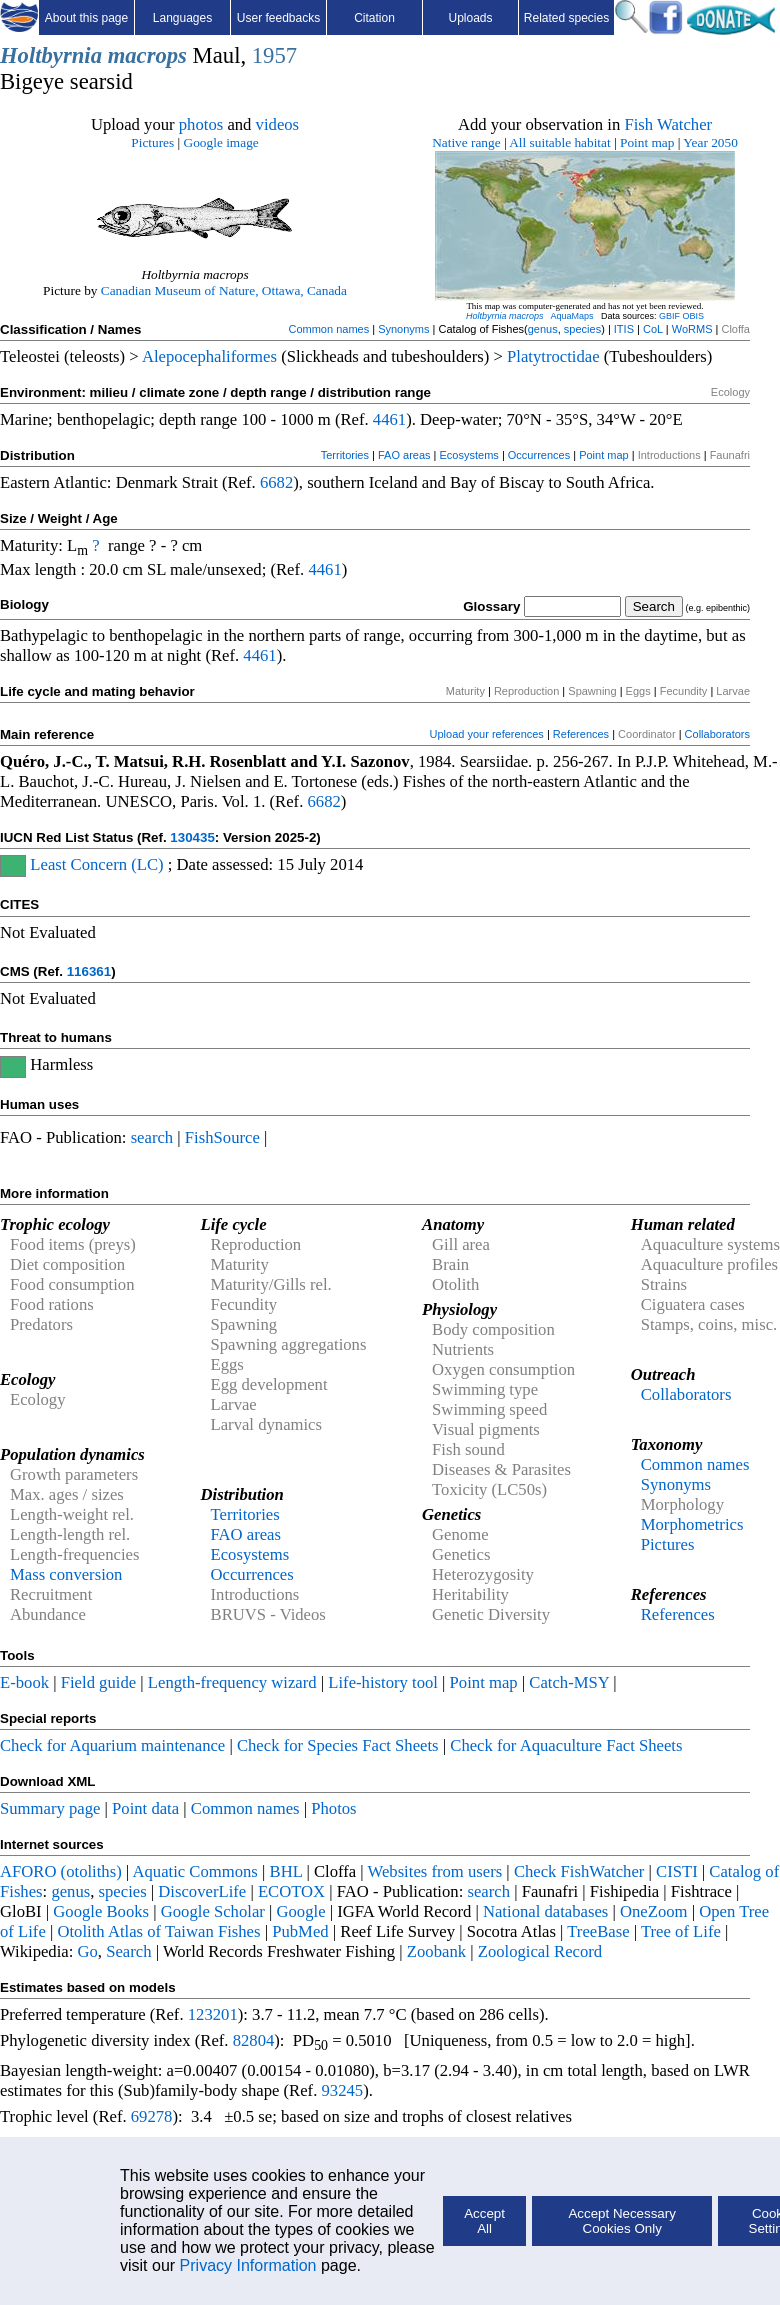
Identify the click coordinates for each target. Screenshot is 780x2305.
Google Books (101, 1911)
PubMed (300, 1931)
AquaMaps (571, 316)
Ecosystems (469, 455)
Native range (466, 142)
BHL (286, 1871)
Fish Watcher (668, 124)
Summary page (50, 1808)
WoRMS (692, 329)
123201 (213, 2014)
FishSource (222, 1137)
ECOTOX (291, 1891)
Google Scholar (213, 1911)
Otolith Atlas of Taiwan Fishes (158, 1931)
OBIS (694, 316)
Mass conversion (66, 1574)
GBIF (669, 316)
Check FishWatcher (579, 1871)
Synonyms (403, 329)
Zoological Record (540, 1951)
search (152, 1137)
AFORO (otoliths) (61, 1871)
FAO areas (404, 455)
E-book (24, 1682)
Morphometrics (692, 1524)
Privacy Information (248, 2265)
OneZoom (654, 1911)
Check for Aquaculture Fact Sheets (566, 1745)
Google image (221, 142)
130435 (192, 837)
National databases (545, 1911)
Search (128, 1951)
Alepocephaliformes (209, 356)
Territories (345, 455)
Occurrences (539, 455)
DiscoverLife (202, 1891)
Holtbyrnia (51, 55)
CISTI (677, 1871)
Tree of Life (681, 1931)
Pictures (152, 142)
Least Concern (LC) (96, 864)
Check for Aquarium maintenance (112, 1745)
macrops (147, 55)
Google (301, 1911)
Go (88, 1951)
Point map (647, 142)
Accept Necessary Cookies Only (621, 2221)
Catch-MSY (569, 1682)
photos (201, 124)
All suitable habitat (559, 142)
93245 (343, 2090)
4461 (389, 419)
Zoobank (436, 1951)
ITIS (624, 329)
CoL (653, 329)
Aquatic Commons (194, 1871)
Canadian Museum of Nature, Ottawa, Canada (224, 290)
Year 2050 (710, 142)
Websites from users (435, 1871)
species (582, 329)
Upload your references (487, 734)
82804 (254, 2040)
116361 (89, 971)
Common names (328, 329)
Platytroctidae (553, 356)
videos (278, 124)
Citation (374, 18)
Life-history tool (383, 1682)
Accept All (484, 2221)
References (581, 734)
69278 (152, 2116)
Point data (145, 1808)
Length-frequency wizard (232, 1682)
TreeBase (598, 1931)
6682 (276, 482)
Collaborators (717, 734)
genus (543, 329)
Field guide (98, 1682)
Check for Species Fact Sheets (338, 1745)
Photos (333, 1808)
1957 (274, 55)
